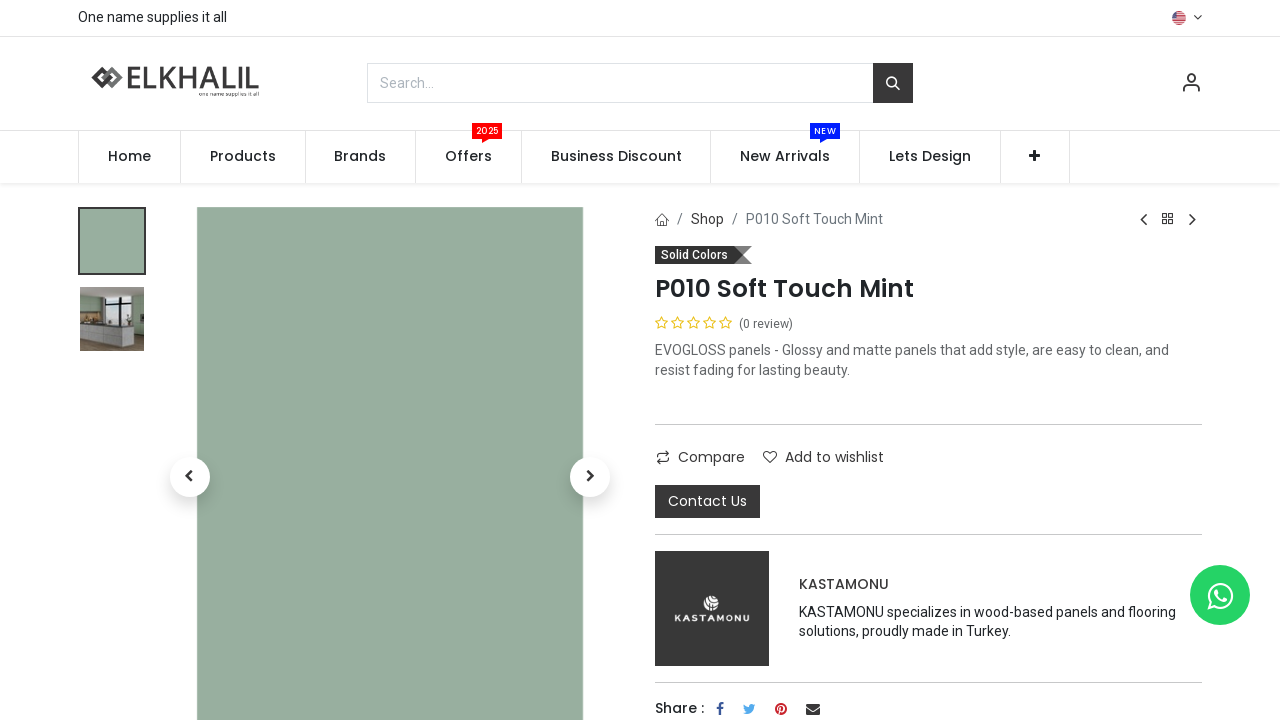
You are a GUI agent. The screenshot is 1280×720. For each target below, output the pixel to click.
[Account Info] (1191, 85)
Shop (707, 219)
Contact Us (707, 501)
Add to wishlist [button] (823, 457)
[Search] (893, 83)
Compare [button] (700, 457)
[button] (1035, 157)
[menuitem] (129, 157)
